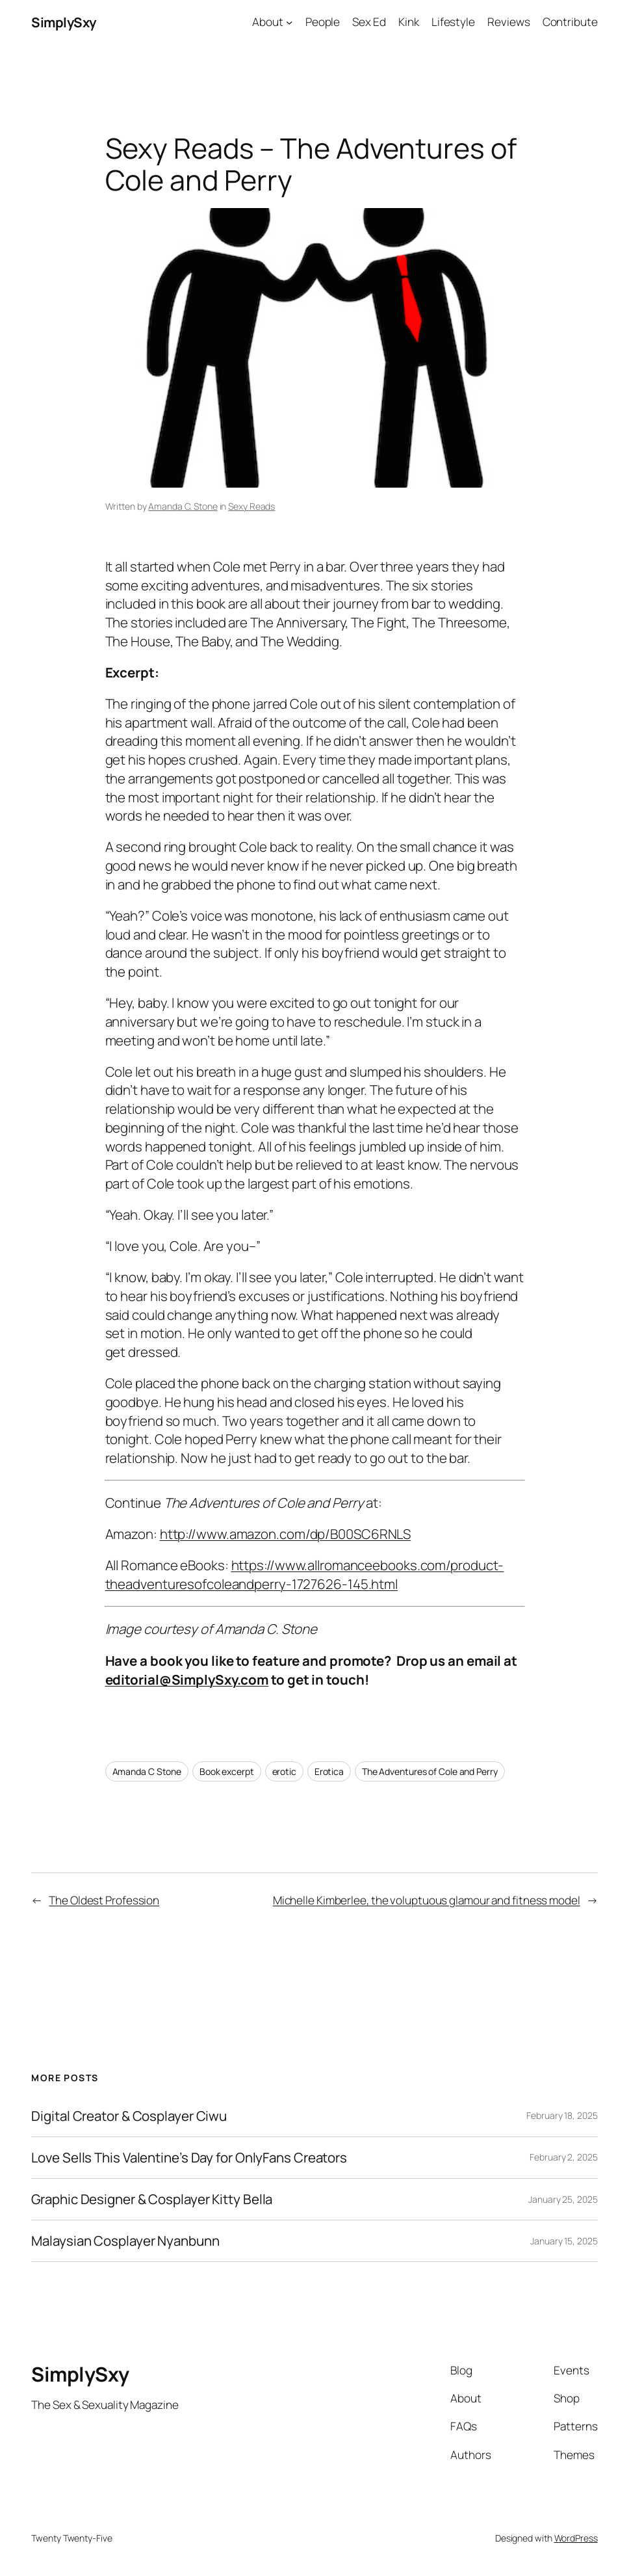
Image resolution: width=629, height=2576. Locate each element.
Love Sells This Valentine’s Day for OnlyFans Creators (189, 2157)
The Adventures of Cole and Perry (430, 1771)
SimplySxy (63, 22)
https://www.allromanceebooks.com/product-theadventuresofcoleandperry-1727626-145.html (304, 1574)
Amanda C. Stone (183, 506)
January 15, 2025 (563, 2241)
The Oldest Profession (104, 1900)
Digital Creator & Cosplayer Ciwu (129, 2116)
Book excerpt (226, 1771)
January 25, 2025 (562, 2199)
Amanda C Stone (147, 1771)
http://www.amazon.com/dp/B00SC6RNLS (285, 1534)
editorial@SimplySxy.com (187, 1679)
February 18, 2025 (561, 2115)
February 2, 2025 (563, 2157)
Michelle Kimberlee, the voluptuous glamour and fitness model (426, 1900)
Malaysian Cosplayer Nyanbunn (125, 2240)
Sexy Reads (251, 506)
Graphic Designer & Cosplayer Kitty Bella (151, 2199)
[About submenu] (289, 22)
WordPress (576, 2538)
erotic (284, 1771)
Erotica (329, 1771)
